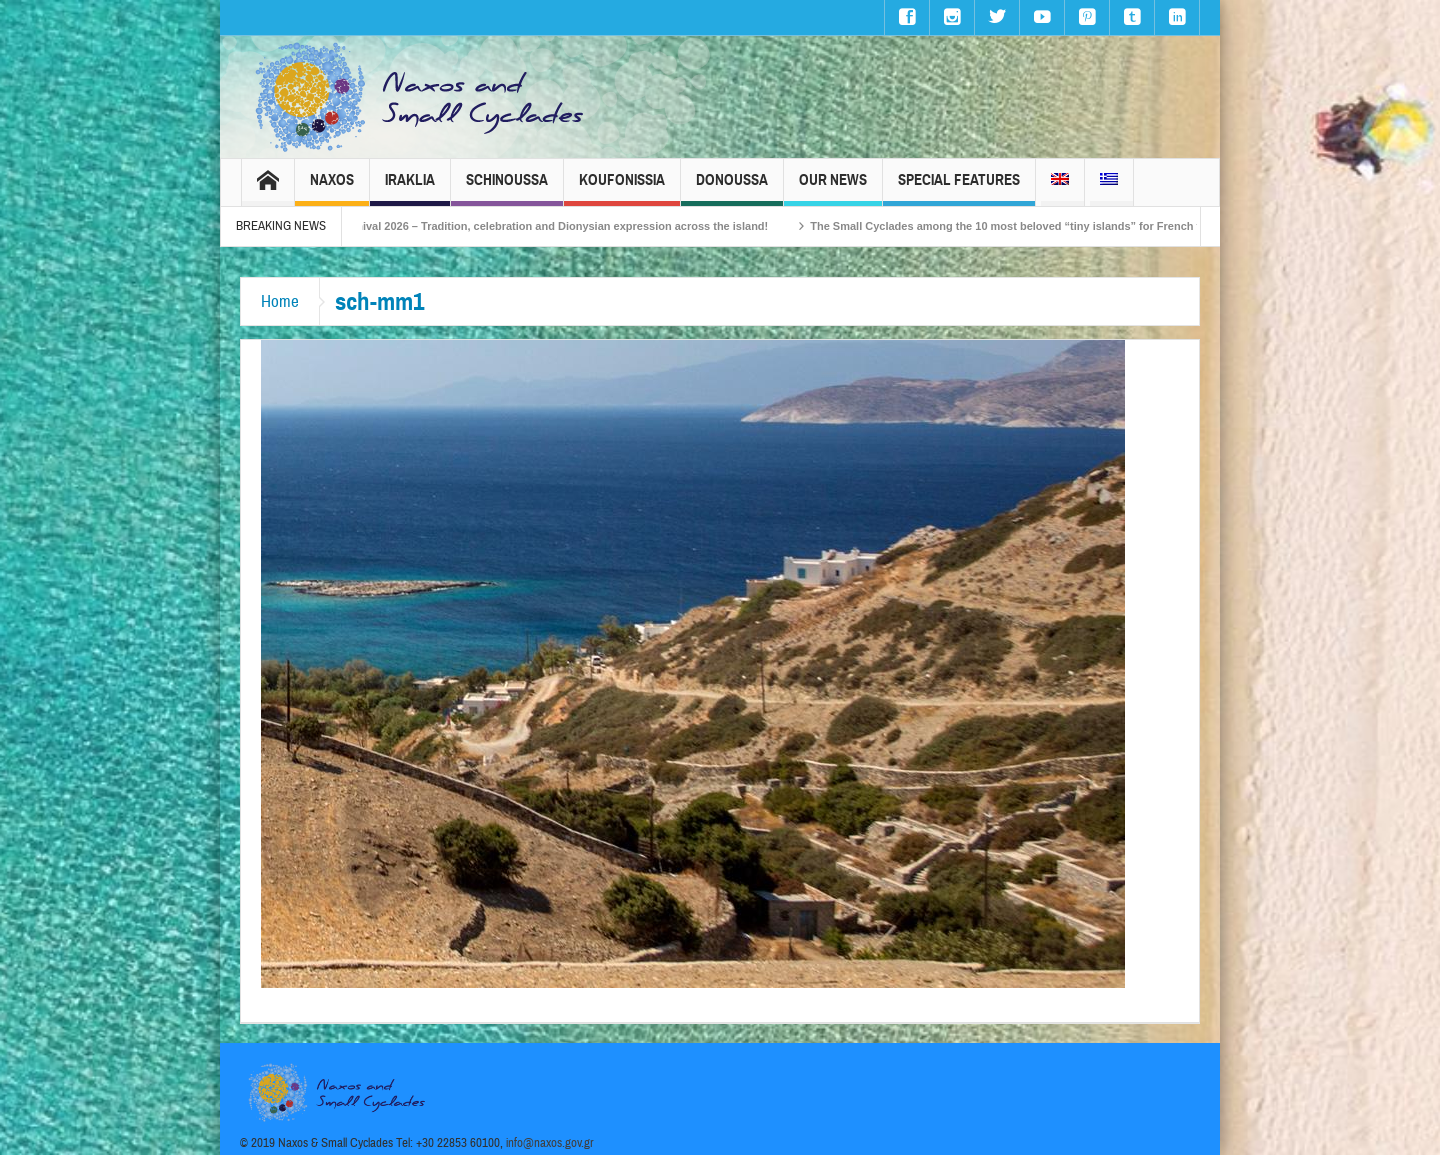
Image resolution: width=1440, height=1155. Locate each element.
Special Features (959, 188)
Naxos (332, 188)
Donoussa (732, 188)
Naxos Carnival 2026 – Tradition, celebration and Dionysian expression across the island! (553, 226)
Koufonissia (622, 188)
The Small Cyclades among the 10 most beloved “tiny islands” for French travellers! (1047, 226)
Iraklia (410, 188)
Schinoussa (507, 188)
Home (280, 301)
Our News (833, 188)
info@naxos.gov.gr (550, 1143)
